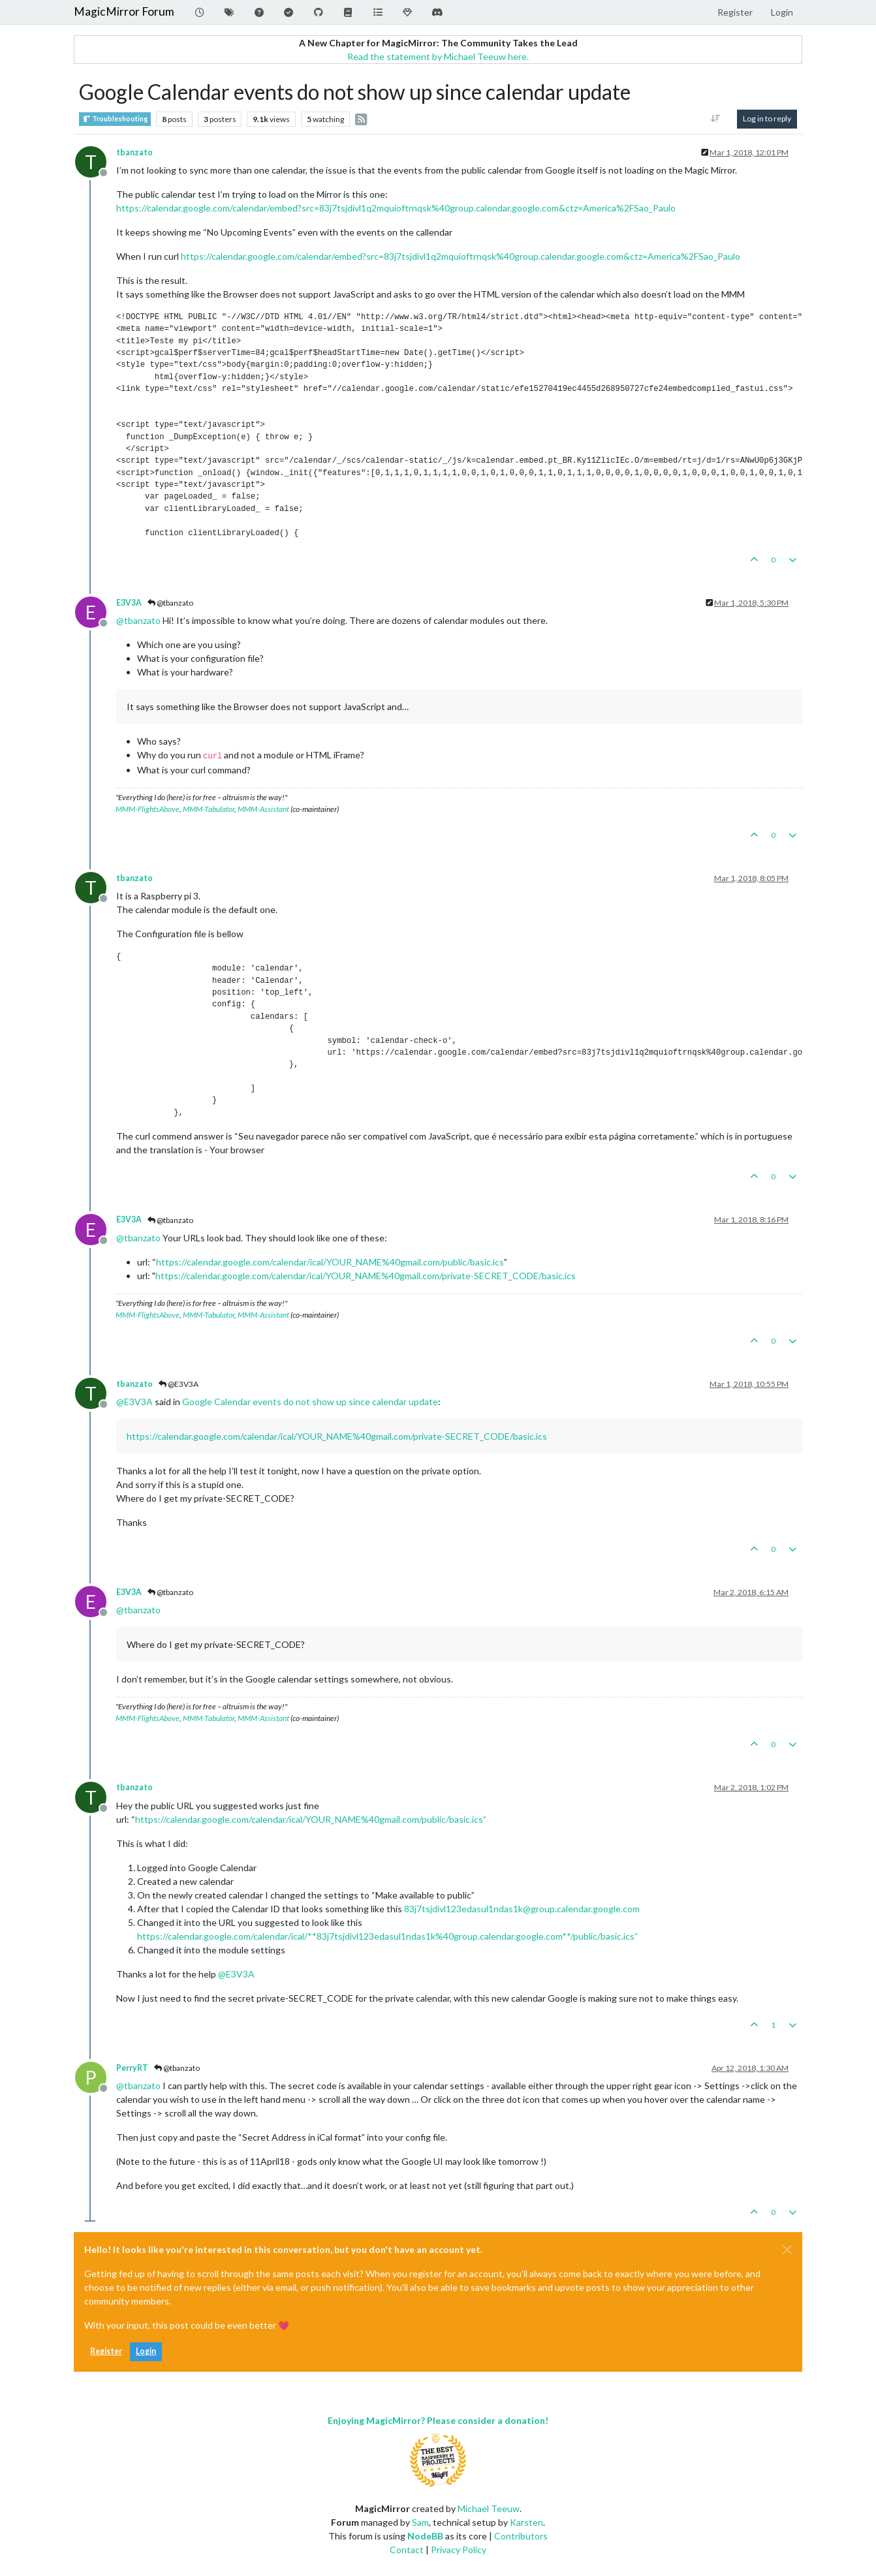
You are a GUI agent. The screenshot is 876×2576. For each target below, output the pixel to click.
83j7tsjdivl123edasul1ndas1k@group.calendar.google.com (522, 1908)
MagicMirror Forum (124, 11)
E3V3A (129, 603)
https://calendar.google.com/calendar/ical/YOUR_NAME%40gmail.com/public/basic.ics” (310, 1819)
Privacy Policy (458, 2549)
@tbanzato (170, 603)
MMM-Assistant (263, 809)
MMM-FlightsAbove (148, 809)
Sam (420, 2522)
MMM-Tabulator (208, 809)
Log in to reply (767, 118)
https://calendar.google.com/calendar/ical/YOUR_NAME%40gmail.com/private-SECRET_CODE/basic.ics (365, 1275)
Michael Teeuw (489, 2508)
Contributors (521, 2535)
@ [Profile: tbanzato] (138, 620)
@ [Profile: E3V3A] (134, 1401)
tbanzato (134, 152)
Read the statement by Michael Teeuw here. (438, 56)
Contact (407, 2549)
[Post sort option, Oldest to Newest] (716, 119)
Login (146, 2351)
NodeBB (425, 2535)
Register (106, 2351)
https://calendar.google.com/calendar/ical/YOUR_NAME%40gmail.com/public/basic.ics (330, 1261)
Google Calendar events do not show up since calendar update (310, 1401)
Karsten (526, 2522)
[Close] (787, 2249)
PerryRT (132, 2068)
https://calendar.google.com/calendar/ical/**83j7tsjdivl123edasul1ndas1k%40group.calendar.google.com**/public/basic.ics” (387, 1936)
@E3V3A (178, 1384)
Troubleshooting (115, 119)
